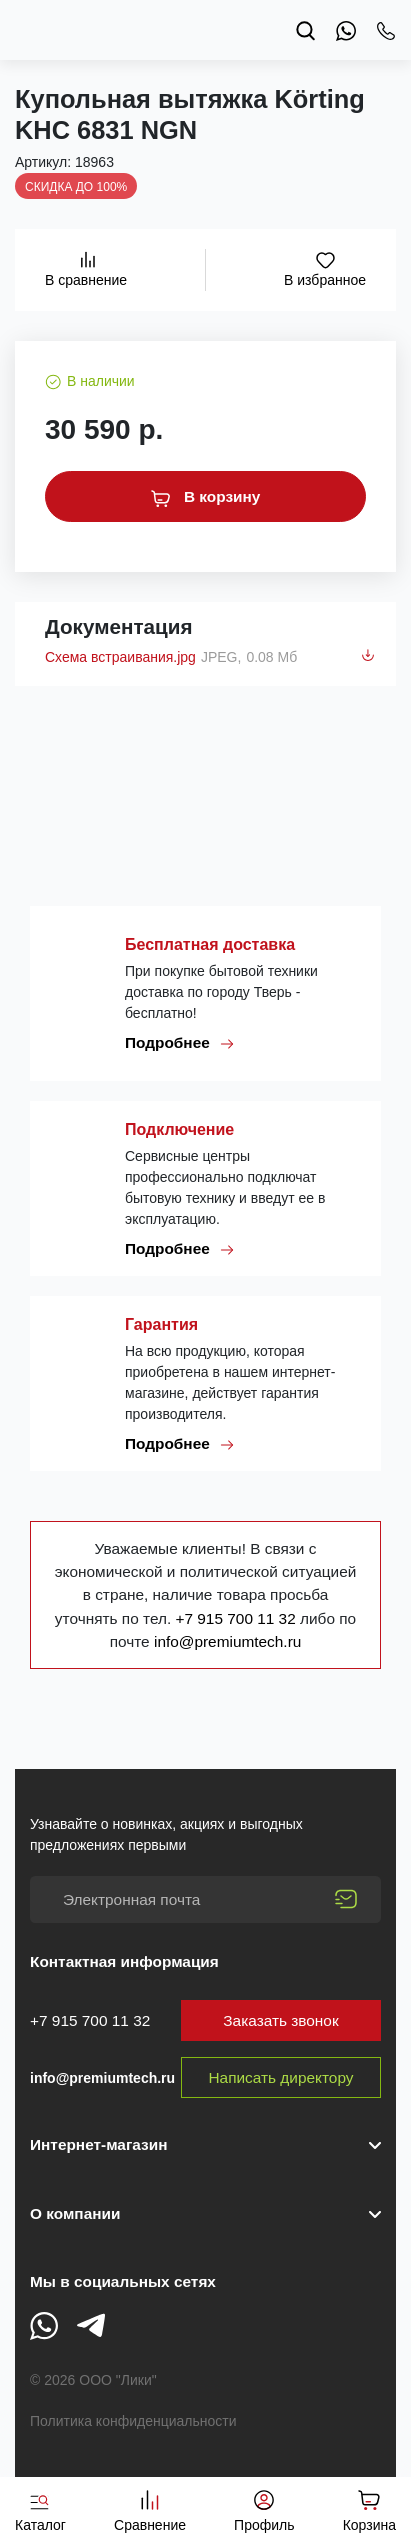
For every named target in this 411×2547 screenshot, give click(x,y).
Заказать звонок (280, 2020)
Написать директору (281, 2077)
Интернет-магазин (98, 2144)
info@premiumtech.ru (227, 1641)
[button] (205, 2214)
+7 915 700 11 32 (237, 1618)
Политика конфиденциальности (133, 2421)
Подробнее (180, 1043)
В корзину (206, 497)
